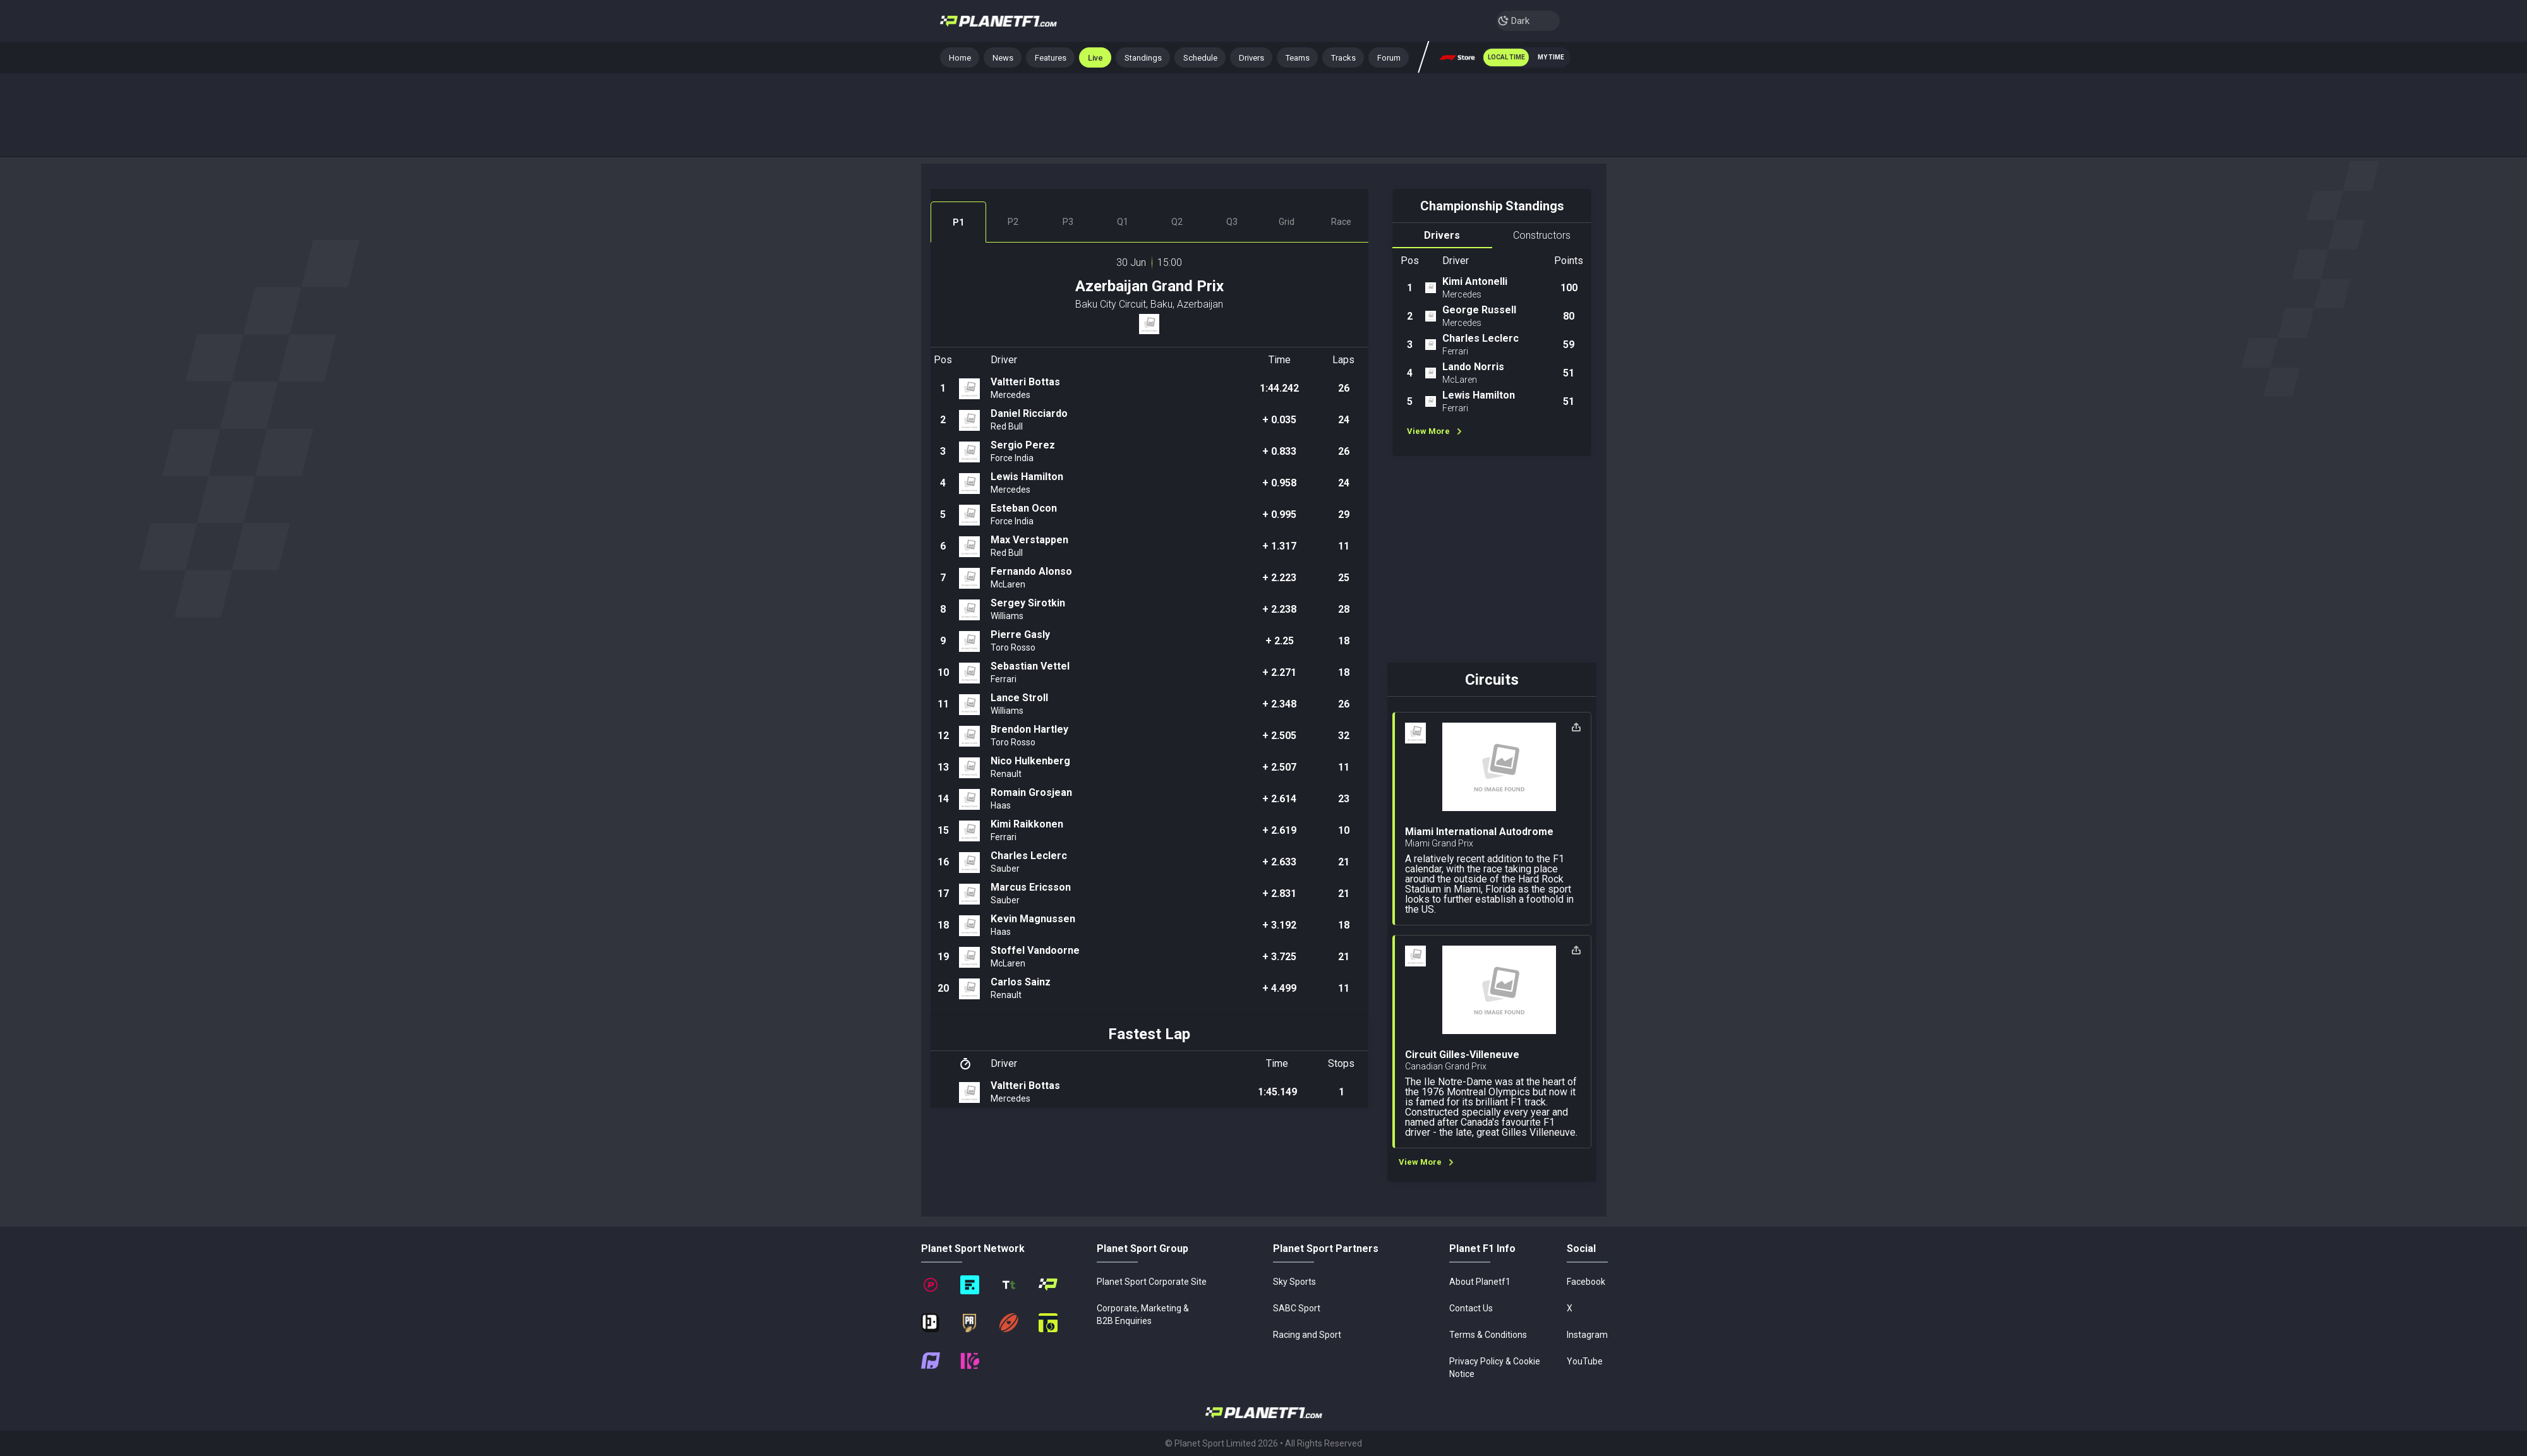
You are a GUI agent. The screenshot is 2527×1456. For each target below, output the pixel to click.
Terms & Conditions (1488, 1335)
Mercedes (1010, 395)
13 (943, 767)
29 (1343, 514)
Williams (1007, 616)
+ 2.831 (1279, 893)
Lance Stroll (1019, 698)
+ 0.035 (1279, 420)
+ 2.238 (1279, 609)
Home (964, 59)
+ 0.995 (1279, 514)
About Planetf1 (1480, 1282)
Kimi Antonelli (1474, 281)
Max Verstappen (1029, 540)
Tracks (1343, 58)
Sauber (1005, 868)
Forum (1389, 58)
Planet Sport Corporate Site (1152, 1282)
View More (1434, 431)
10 (943, 672)
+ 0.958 (1279, 483)
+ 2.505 (1279, 736)
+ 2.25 (1279, 641)
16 (943, 862)
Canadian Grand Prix (1446, 1066)
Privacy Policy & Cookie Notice (1494, 1367)
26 (1343, 388)
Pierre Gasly (1020, 635)
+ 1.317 (1279, 546)
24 (1343, 420)
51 (1568, 373)
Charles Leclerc (1029, 856)
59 (1568, 345)
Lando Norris (1473, 367)
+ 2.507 (1279, 767)
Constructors (1542, 235)
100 (1568, 288)
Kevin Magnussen (1033, 919)
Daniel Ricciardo (1029, 413)
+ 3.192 (1279, 925)
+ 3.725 (1279, 957)
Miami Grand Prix (1439, 843)
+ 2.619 (1279, 830)
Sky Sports (1294, 1282)
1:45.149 (1277, 1092)
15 (943, 830)
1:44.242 (1279, 388)
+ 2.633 (1279, 862)
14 (943, 799)
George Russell (1479, 310)
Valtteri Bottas (1025, 382)
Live (1095, 58)
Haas (1001, 805)
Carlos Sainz (1021, 982)
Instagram (1587, 1335)
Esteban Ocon (1024, 508)
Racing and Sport (1307, 1335)
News (1002, 58)
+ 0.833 (1279, 451)
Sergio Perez (1023, 445)
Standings (1143, 58)
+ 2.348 (1279, 704)
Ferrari (1003, 679)
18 (1343, 641)
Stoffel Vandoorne (1035, 950)
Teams (1298, 58)
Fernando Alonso (1031, 571)
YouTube (1585, 1361)
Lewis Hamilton (1027, 477)
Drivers (1251, 58)
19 (943, 957)
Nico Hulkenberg (1030, 761)
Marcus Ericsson (1031, 887)
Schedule (1200, 58)
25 (1343, 578)
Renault (1006, 774)
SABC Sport (1296, 1308)
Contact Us (1471, 1308)
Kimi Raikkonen (1027, 824)
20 (943, 988)
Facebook (1586, 1282)
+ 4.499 (1279, 988)
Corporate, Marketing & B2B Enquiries (1143, 1314)
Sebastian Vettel (1030, 666)
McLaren (1008, 584)
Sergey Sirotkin (1028, 603)
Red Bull (1007, 426)
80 (1568, 316)
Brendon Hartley (1029, 729)
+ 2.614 (1279, 799)
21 (1343, 862)
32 (1343, 736)
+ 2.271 (1279, 672)
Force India (1012, 458)
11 (1343, 546)
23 (1343, 799)
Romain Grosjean (1031, 792)
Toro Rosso (1013, 647)
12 (943, 736)
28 (1343, 609)
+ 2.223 (1279, 578)
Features (1050, 58)
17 (943, 893)
